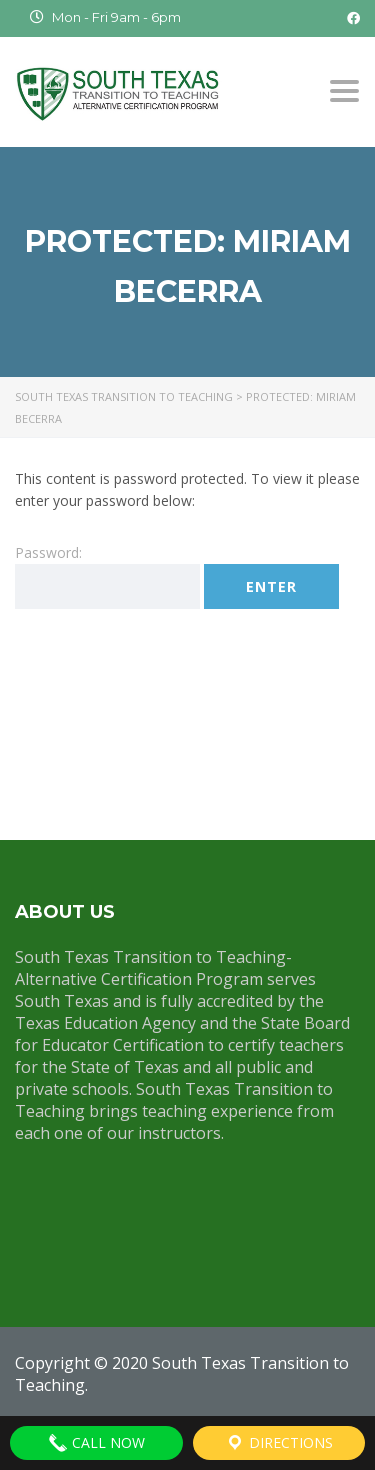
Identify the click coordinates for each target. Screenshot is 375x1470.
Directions (279, 1443)
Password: (107, 576)
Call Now (96, 1443)
